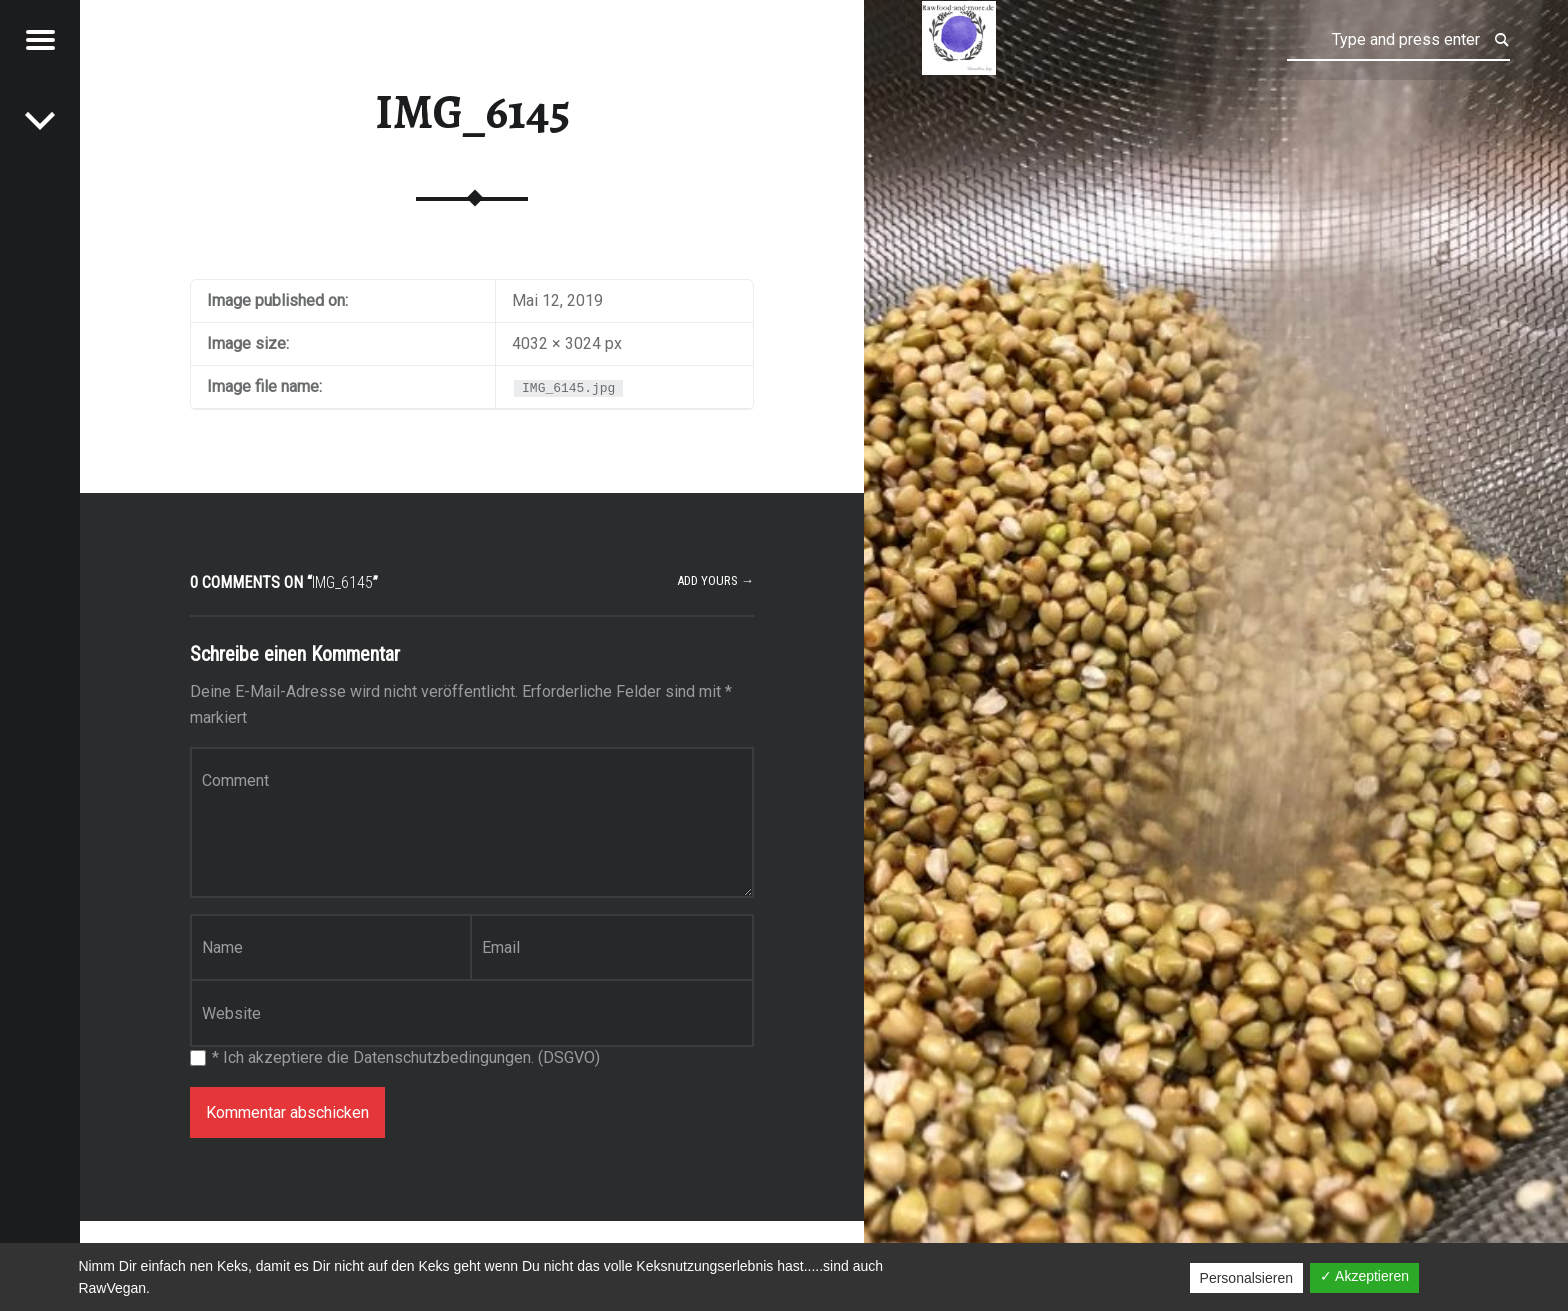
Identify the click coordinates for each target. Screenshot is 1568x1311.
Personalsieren (1246, 1278)
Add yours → (715, 580)
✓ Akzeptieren (1364, 1276)
